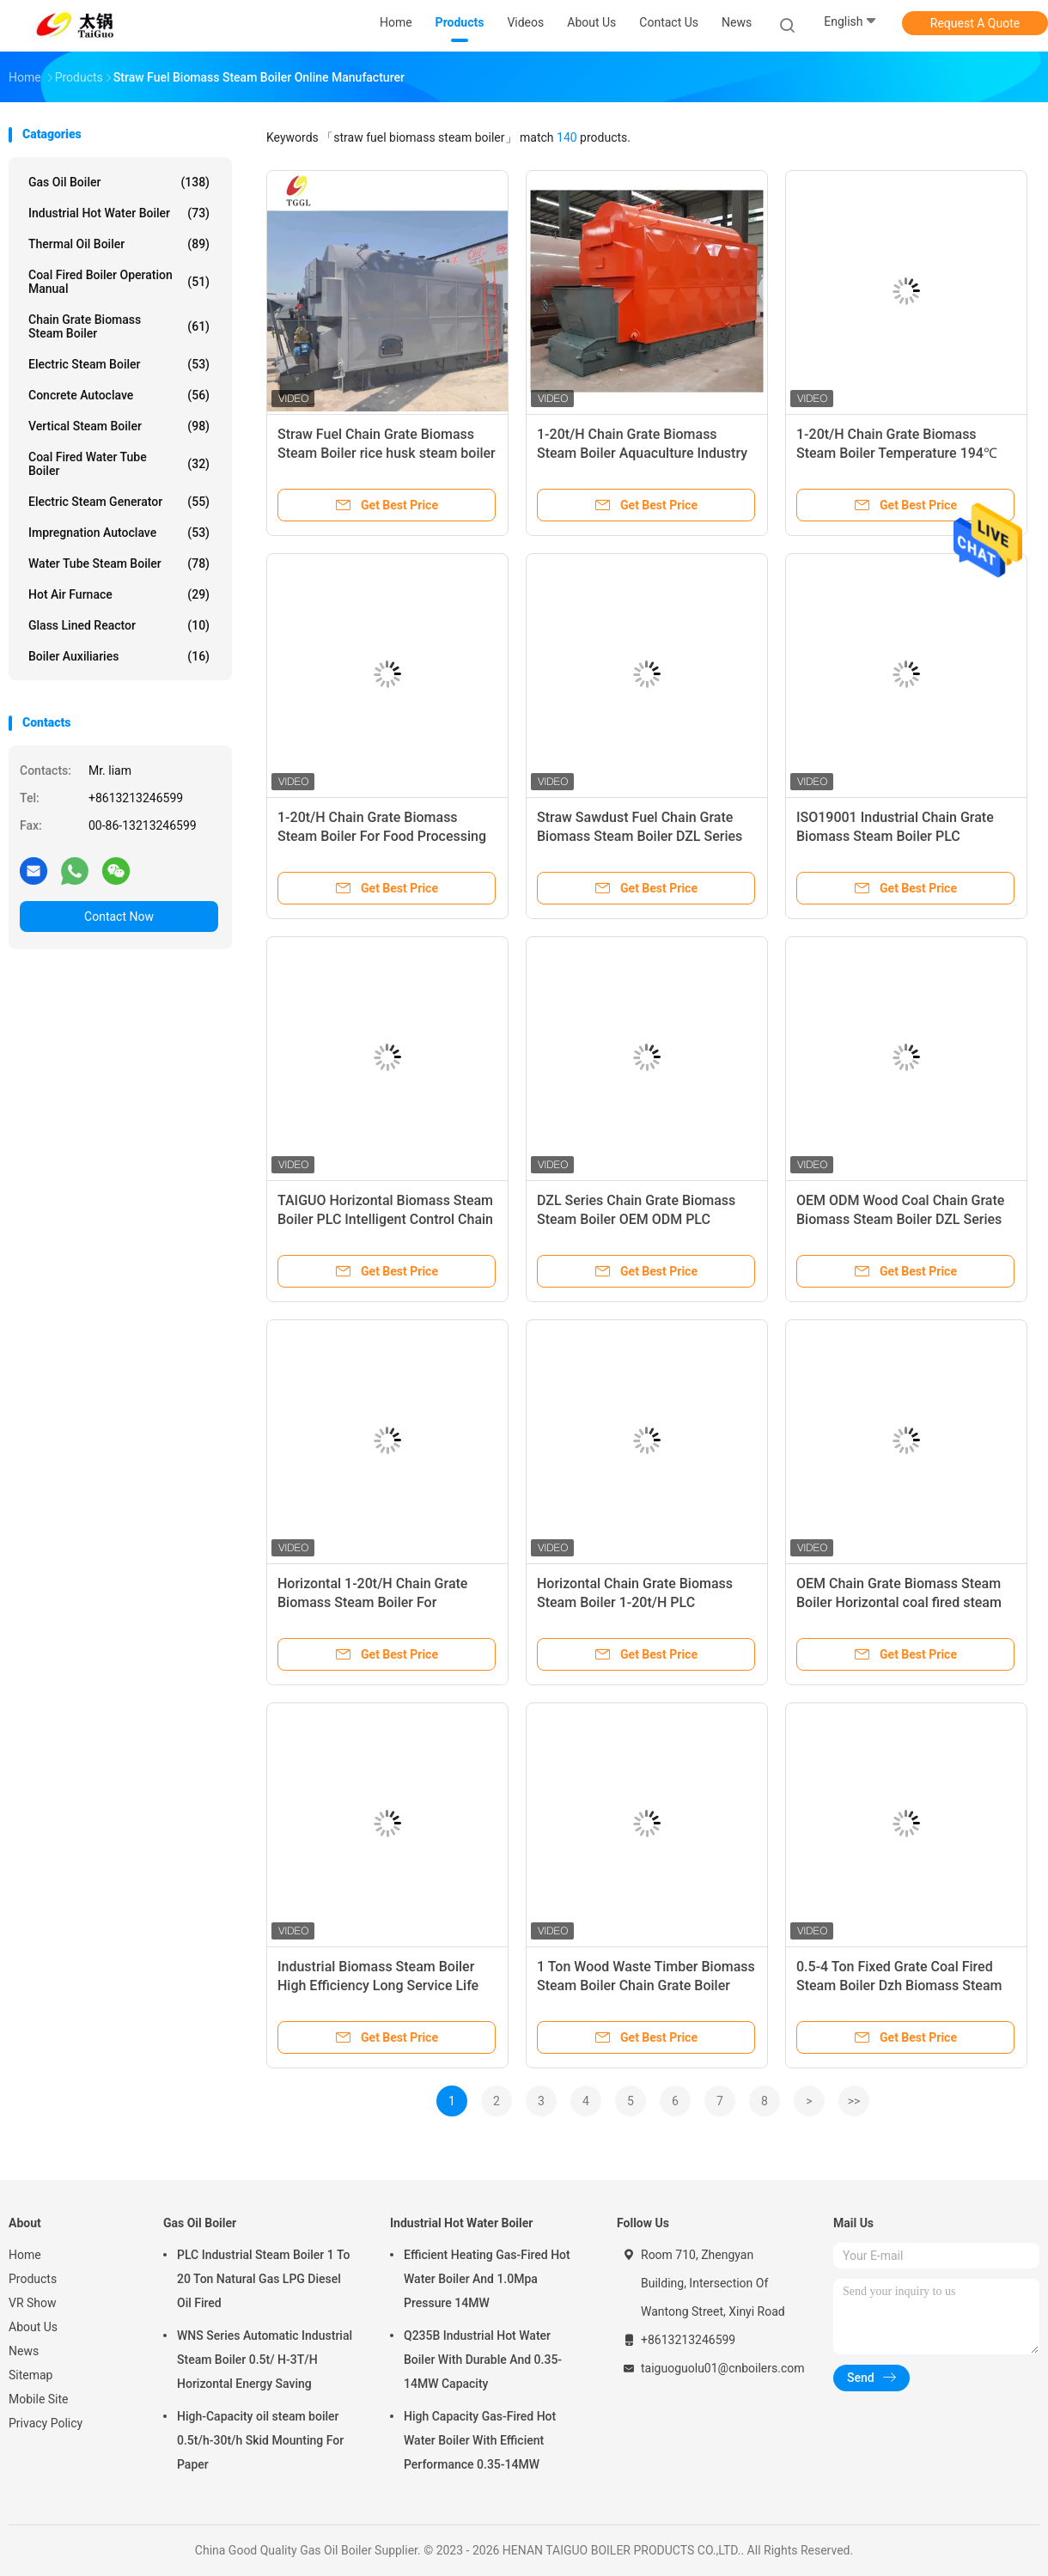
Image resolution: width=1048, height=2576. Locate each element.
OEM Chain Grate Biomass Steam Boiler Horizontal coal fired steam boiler (899, 1602)
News (24, 2351)
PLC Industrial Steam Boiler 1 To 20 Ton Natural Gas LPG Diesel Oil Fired (263, 2279)
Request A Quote (975, 23)
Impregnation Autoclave (119, 532)
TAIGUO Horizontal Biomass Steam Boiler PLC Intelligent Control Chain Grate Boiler (385, 1219)
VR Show (33, 2303)
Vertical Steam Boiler (119, 426)
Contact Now (119, 916)
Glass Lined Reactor (119, 625)
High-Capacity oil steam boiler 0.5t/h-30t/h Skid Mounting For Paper (260, 2440)
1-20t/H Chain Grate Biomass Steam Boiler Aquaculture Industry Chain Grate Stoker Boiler (642, 453)
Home (25, 2255)
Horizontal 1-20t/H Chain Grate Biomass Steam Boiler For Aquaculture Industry (372, 1602)
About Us (33, 2327)
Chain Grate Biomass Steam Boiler (119, 326)
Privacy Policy (45, 2423)
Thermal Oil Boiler (119, 244)
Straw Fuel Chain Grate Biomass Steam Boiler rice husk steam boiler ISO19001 (386, 453)
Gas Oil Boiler (119, 182)
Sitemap (30, 2375)
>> (854, 2101)
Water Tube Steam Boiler (119, 563)
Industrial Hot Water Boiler (119, 213)
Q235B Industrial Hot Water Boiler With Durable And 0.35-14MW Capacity (483, 2359)
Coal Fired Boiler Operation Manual (119, 281)
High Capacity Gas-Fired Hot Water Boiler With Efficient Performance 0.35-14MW (480, 2440)
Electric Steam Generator (119, 501)
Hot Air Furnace (119, 594)
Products (33, 2279)
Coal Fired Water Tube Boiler (119, 464)
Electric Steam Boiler (119, 364)
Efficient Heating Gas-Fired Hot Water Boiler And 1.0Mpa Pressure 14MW (487, 2279)
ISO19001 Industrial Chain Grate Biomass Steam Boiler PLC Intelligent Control (895, 836)
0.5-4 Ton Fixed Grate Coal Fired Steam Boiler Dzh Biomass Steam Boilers (899, 1985)
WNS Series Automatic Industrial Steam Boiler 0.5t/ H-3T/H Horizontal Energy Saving (264, 2359)
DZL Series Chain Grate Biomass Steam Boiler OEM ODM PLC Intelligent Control (636, 1219)
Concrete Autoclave (119, 395)
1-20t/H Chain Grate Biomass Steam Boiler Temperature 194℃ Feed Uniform (896, 453)
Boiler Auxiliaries (119, 656)
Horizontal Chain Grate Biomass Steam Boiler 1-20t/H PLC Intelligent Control (635, 1602)
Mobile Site (39, 2399)
